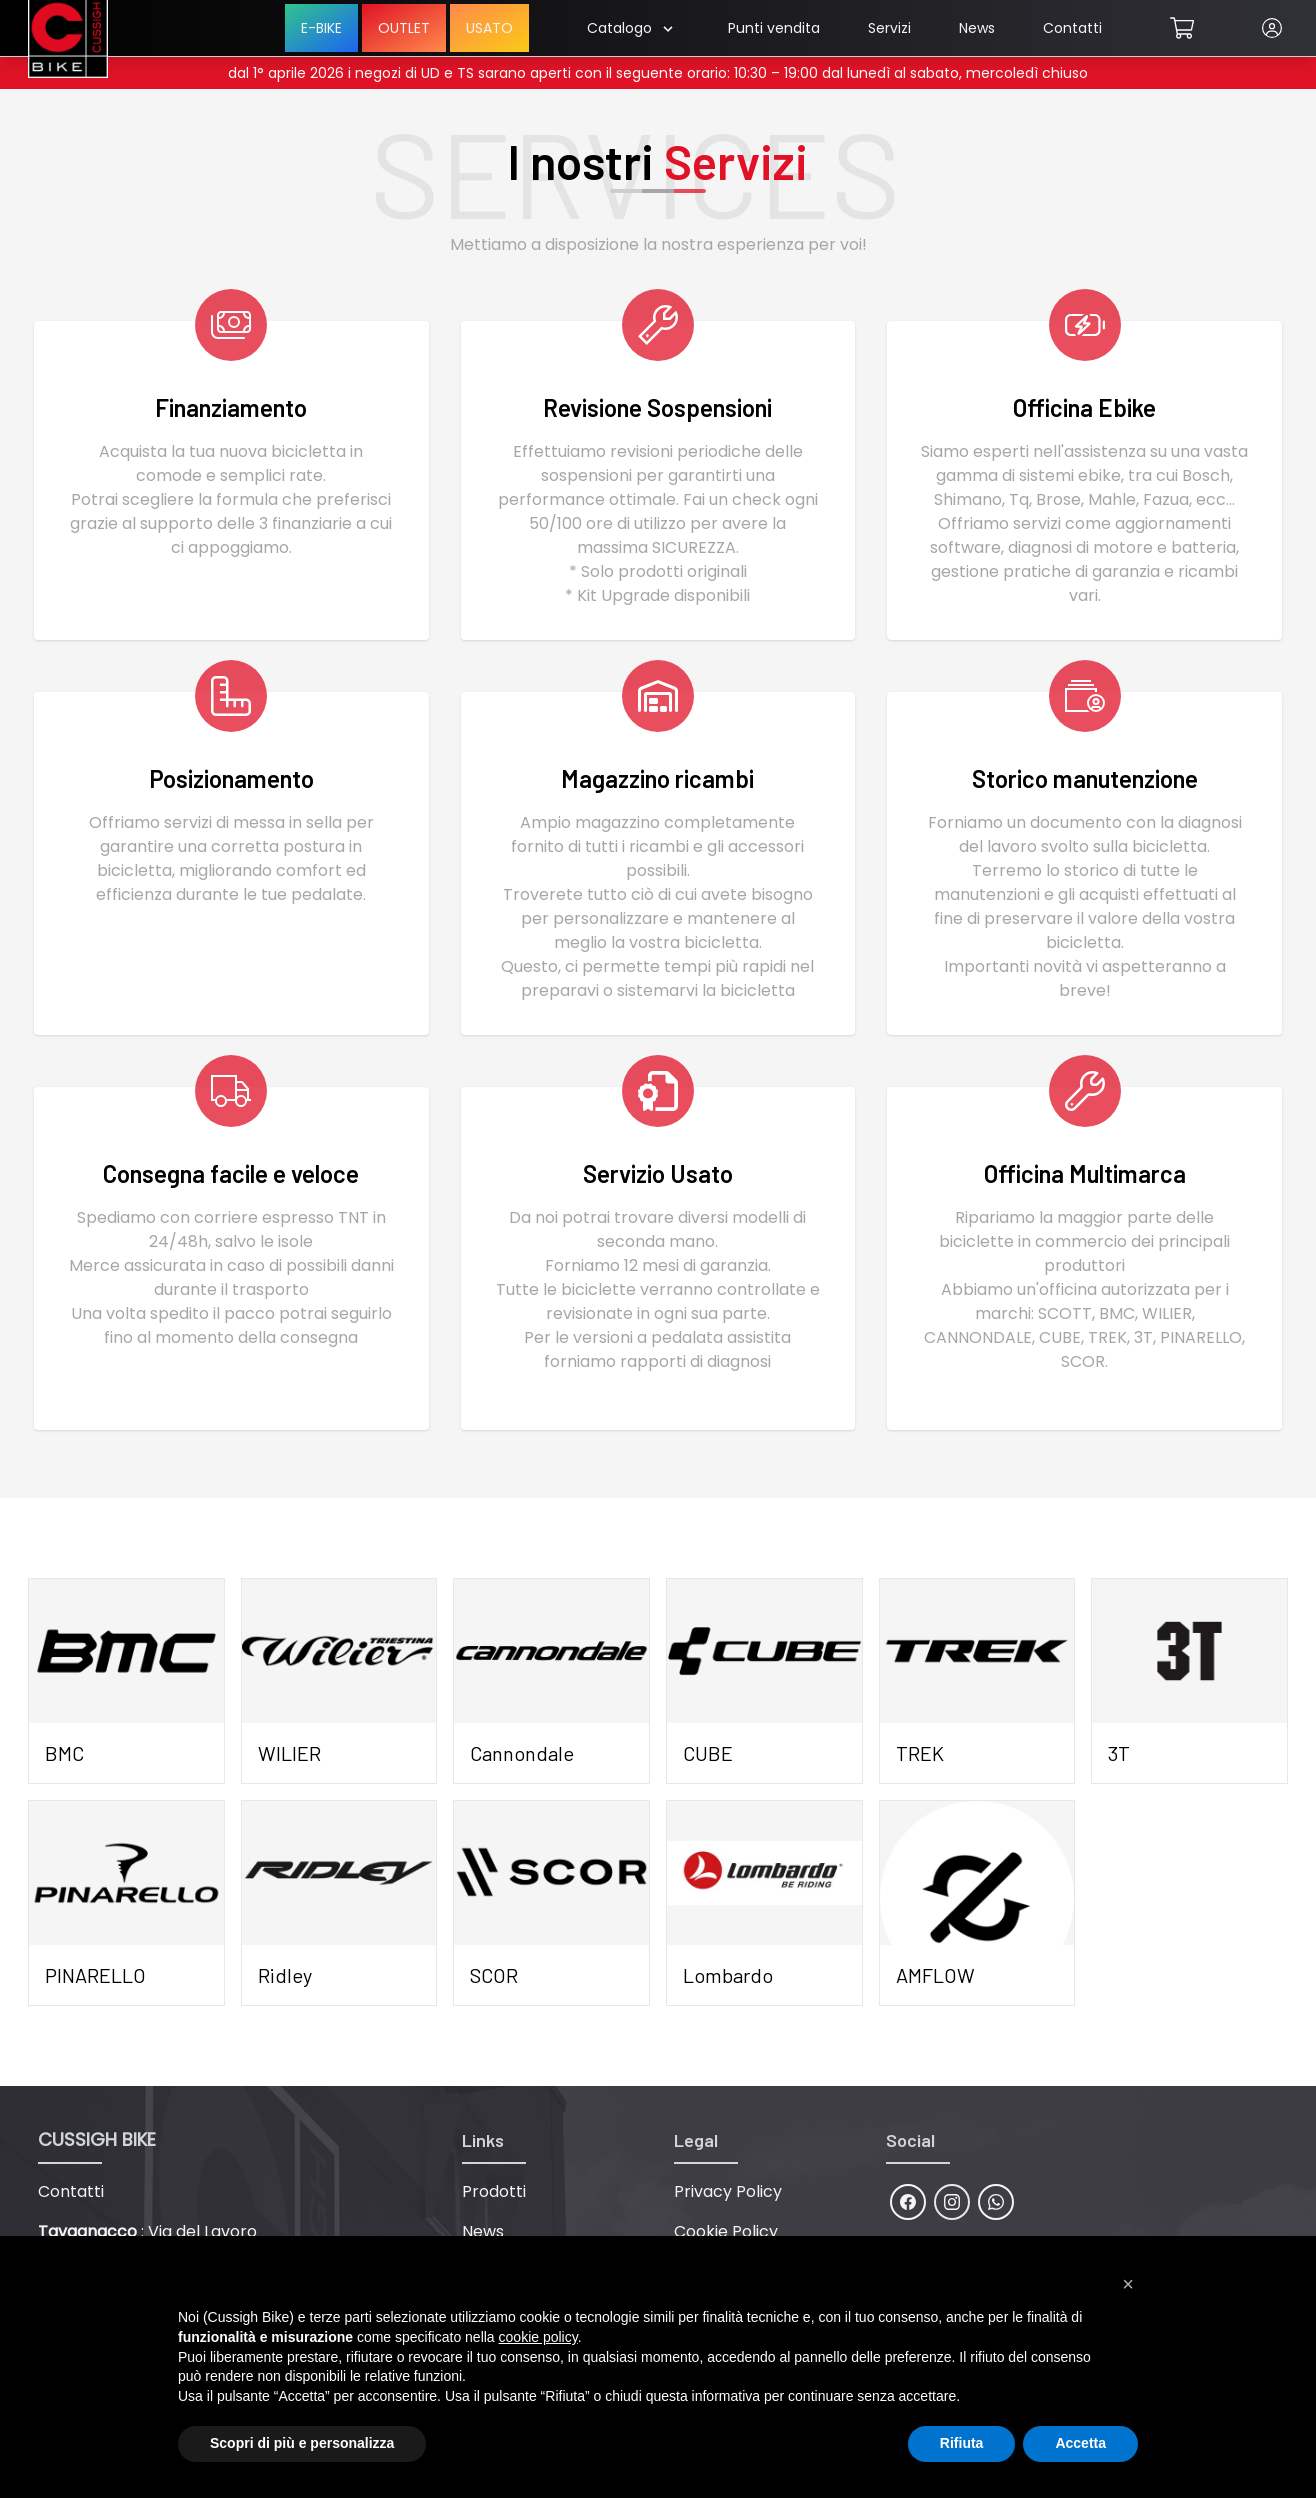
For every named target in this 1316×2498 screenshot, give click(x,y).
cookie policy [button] (538, 2337)
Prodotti (494, 2191)
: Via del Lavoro (147, 2231)
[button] (1128, 2284)
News (977, 28)
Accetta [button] (1080, 2443)
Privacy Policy (728, 2191)
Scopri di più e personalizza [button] (302, 2443)
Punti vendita (774, 28)
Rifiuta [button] (962, 2443)
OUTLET (404, 28)
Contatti (1072, 28)
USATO (489, 28)
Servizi (889, 28)
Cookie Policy (726, 2231)
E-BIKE (321, 28)
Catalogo (629, 28)
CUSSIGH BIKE (97, 2139)
